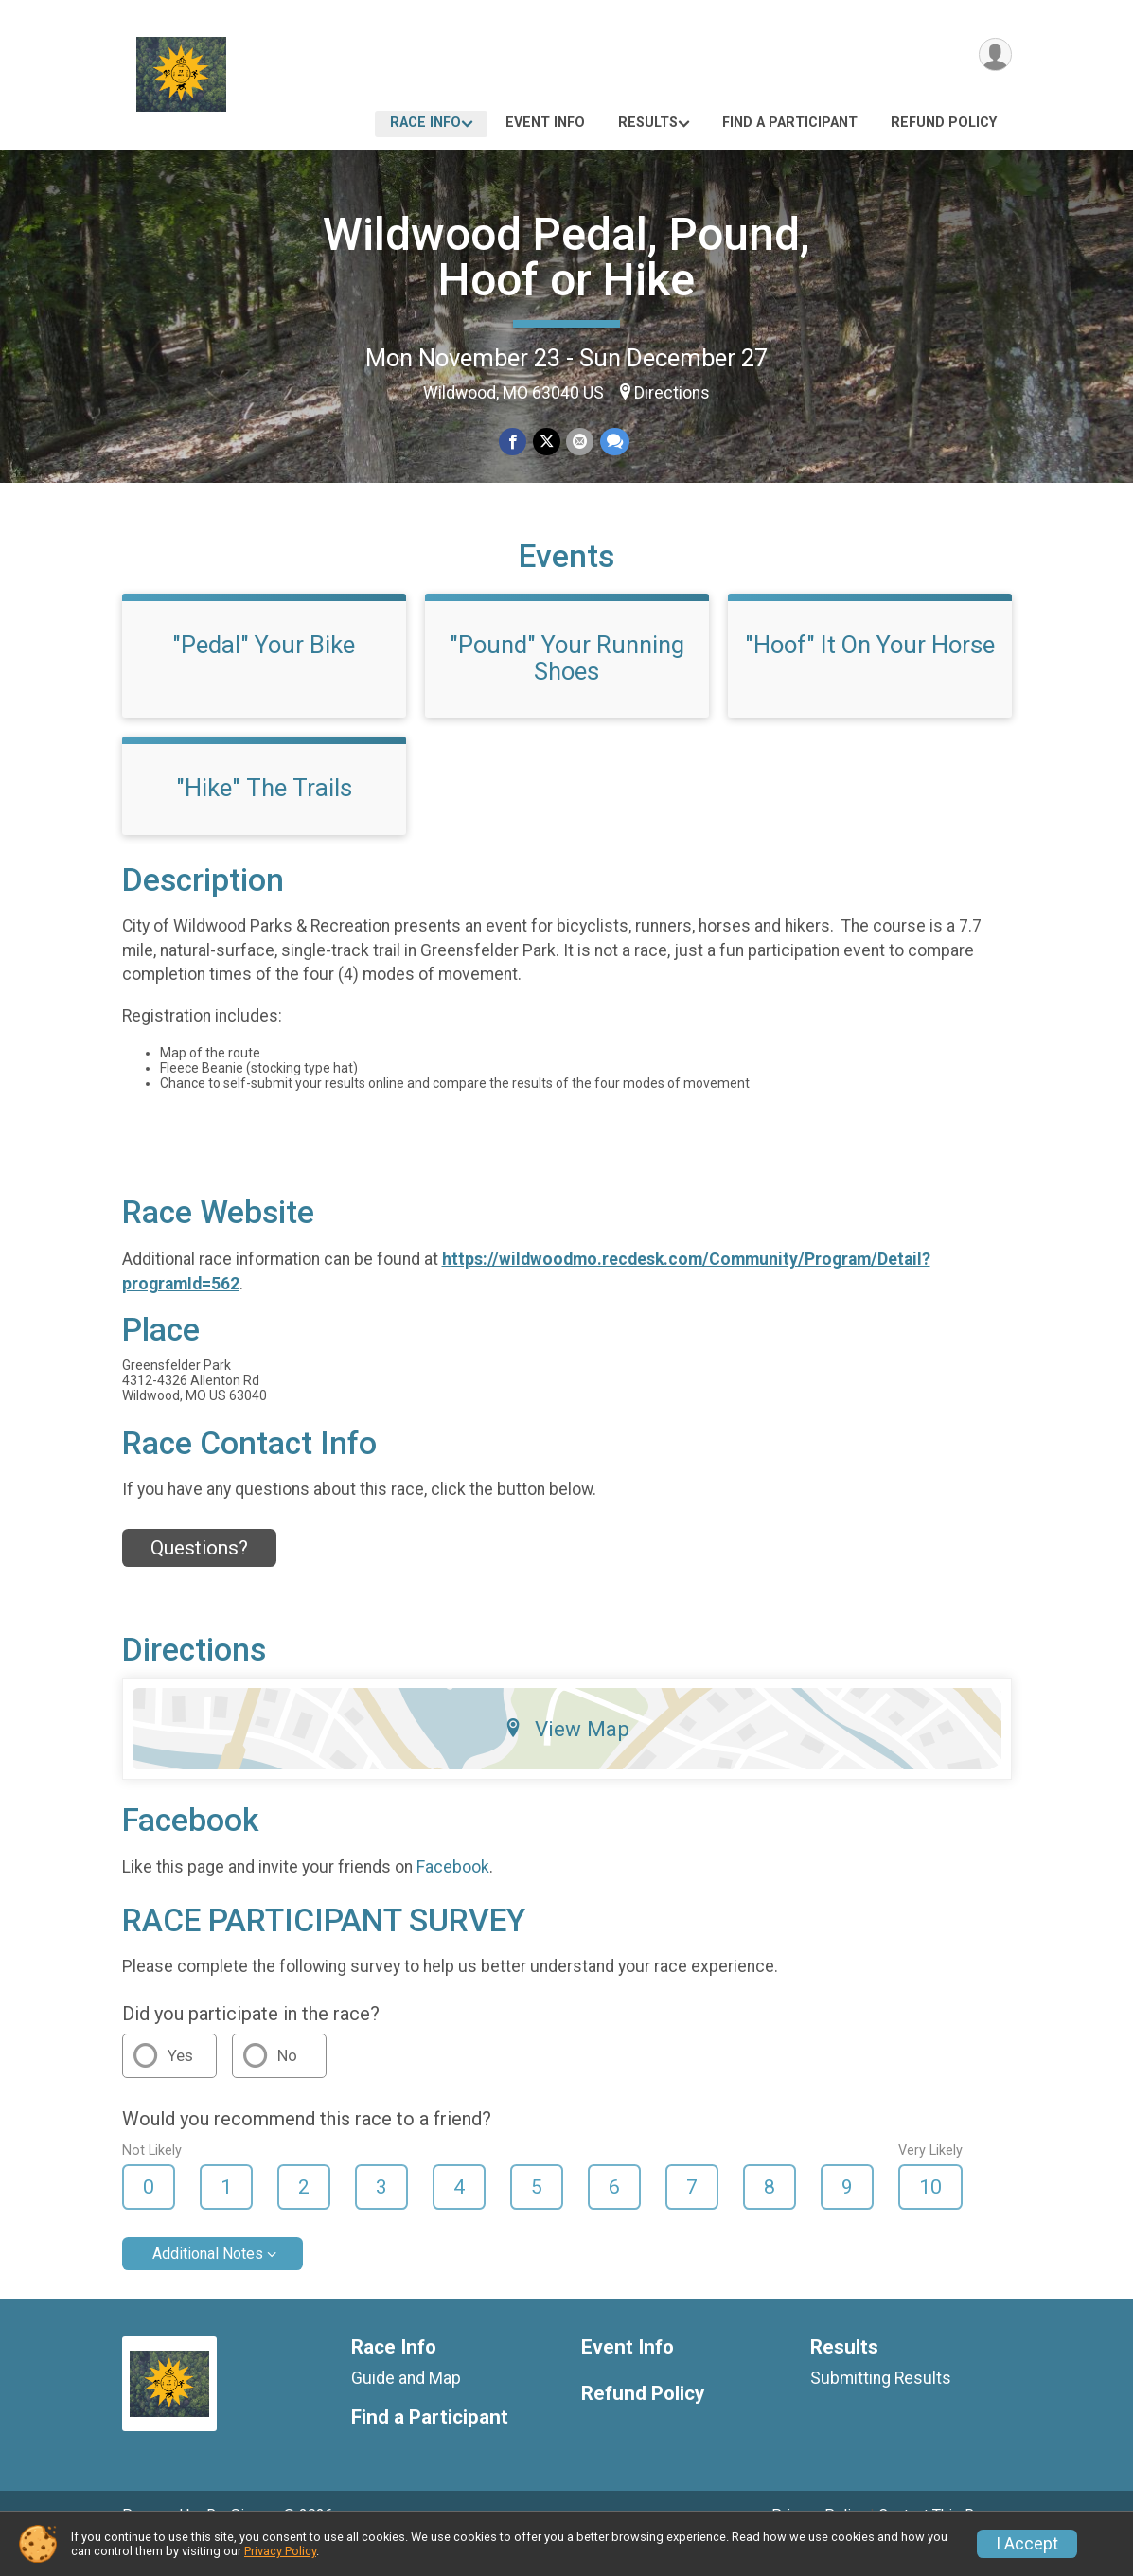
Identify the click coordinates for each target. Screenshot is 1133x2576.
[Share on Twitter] (546, 442)
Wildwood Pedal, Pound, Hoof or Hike (566, 257)
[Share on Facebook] (513, 442)
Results (648, 123)
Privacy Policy (280, 2551)
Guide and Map (406, 2404)
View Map (566, 1755)
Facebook (452, 1893)
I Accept (1027, 2543)
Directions (672, 392)
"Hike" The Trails (264, 814)
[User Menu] (994, 55)
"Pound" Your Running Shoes (567, 684)
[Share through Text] (613, 442)
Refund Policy (944, 123)
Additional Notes (207, 2280)
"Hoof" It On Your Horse (870, 671)
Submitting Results (880, 2404)
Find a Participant (790, 123)
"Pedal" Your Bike (263, 671)
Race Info (425, 123)
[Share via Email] (579, 442)
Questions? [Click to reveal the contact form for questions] (199, 1574)
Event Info (545, 123)
